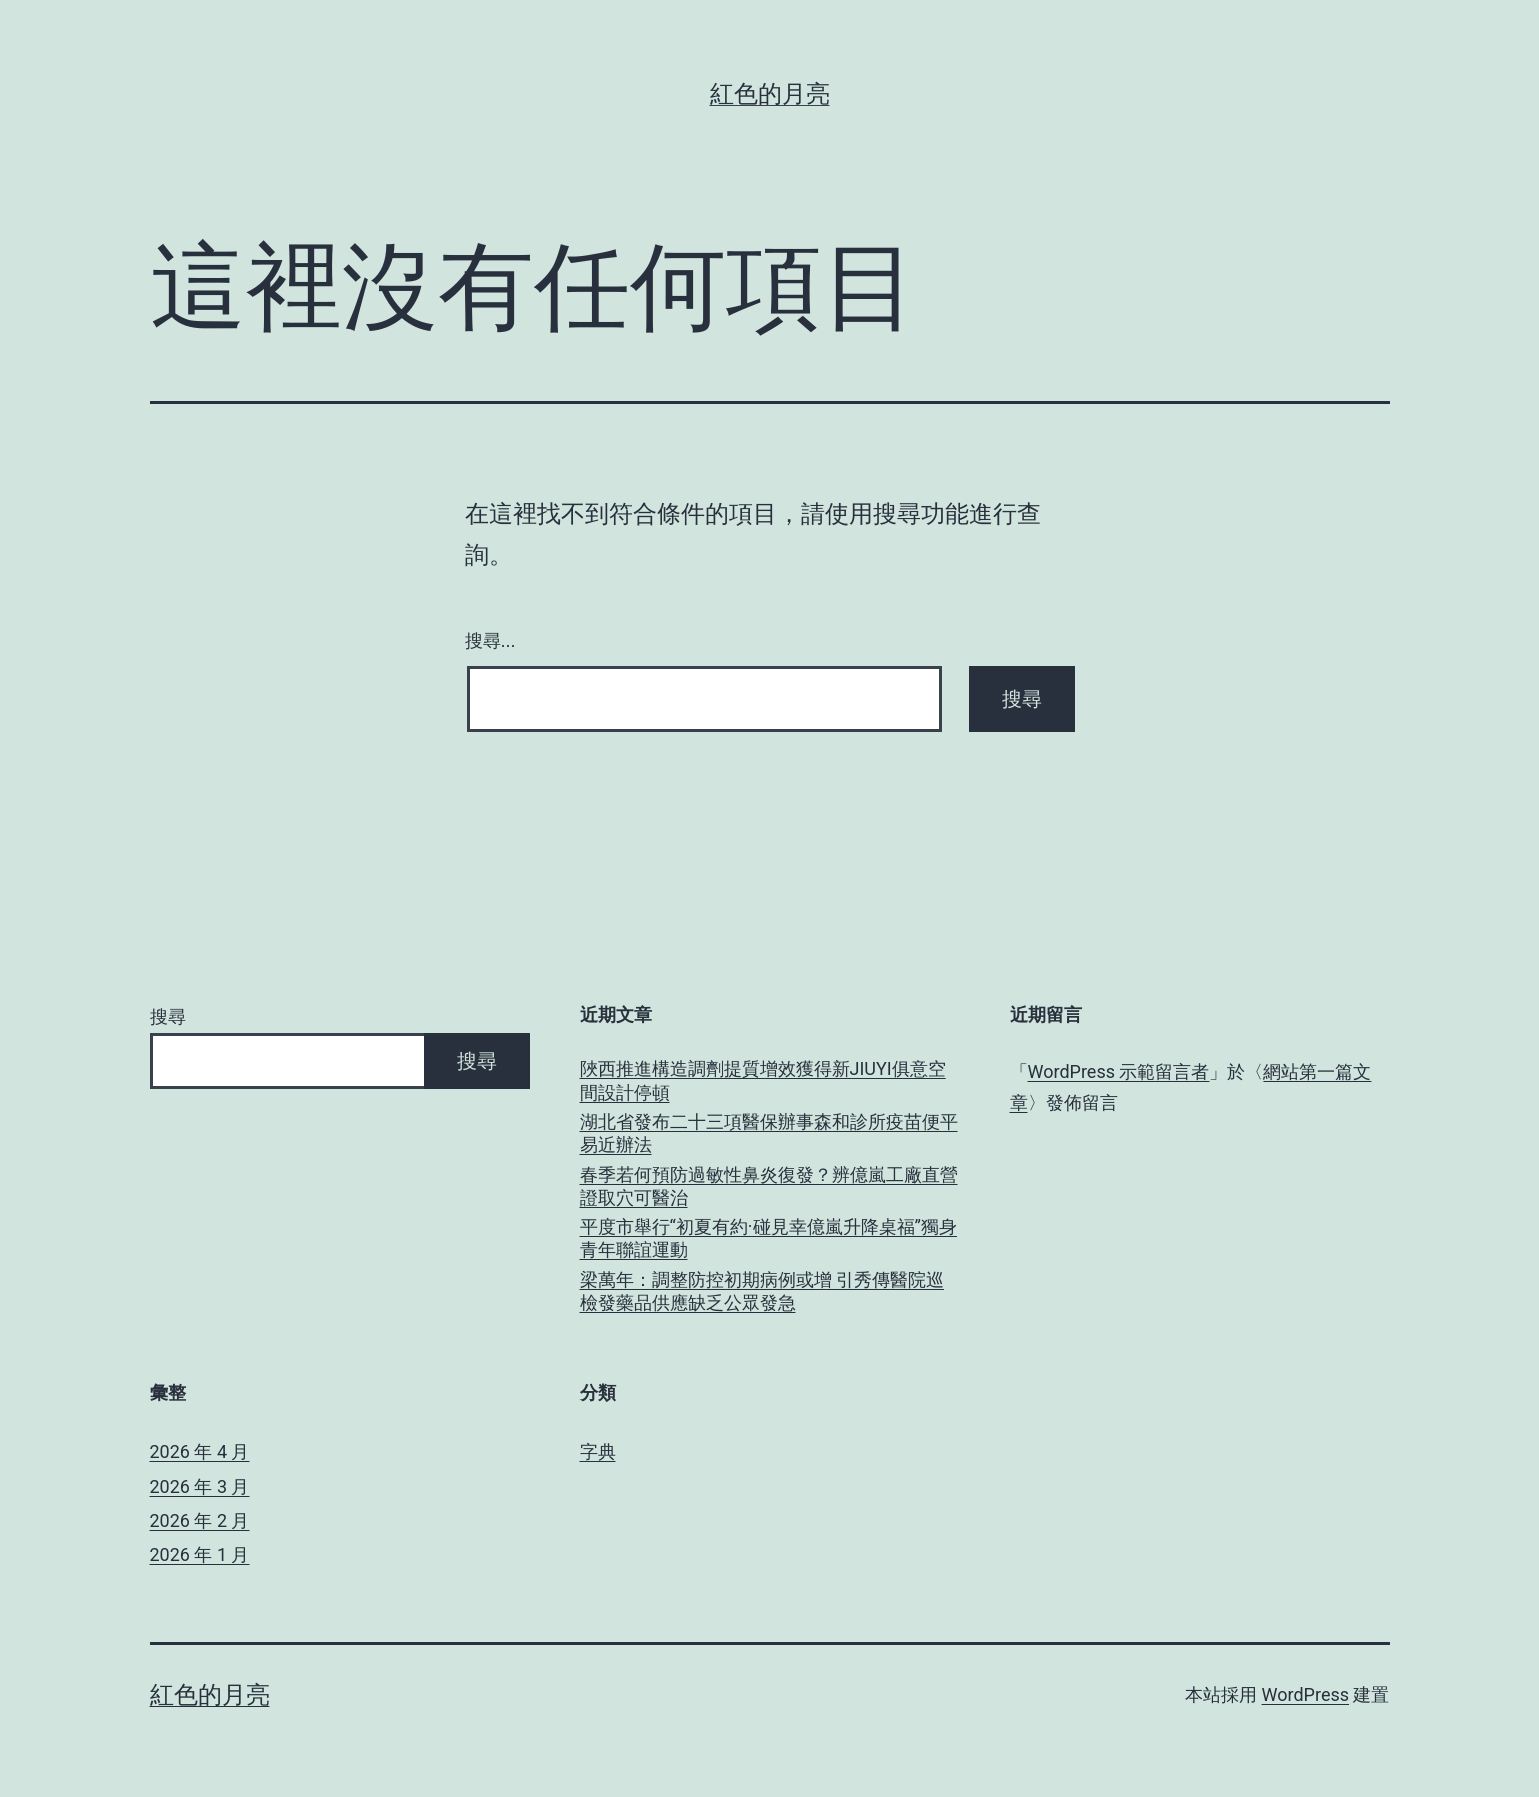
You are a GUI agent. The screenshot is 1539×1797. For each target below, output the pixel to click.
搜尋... (490, 641)
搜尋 (168, 1016)
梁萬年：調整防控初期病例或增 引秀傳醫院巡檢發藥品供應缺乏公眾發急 (762, 1291)
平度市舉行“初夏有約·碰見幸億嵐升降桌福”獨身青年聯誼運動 (769, 1238)
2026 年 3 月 (200, 1486)
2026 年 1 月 (200, 1554)
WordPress (1305, 1694)
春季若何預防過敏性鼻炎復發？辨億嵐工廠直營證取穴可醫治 (769, 1186)
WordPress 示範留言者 (1119, 1071)
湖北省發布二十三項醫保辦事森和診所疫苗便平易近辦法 (769, 1133)
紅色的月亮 (770, 94)
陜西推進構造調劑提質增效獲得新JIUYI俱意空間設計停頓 (763, 1080)
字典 (598, 1451)
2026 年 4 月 (200, 1451)
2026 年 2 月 (200, 1520)
